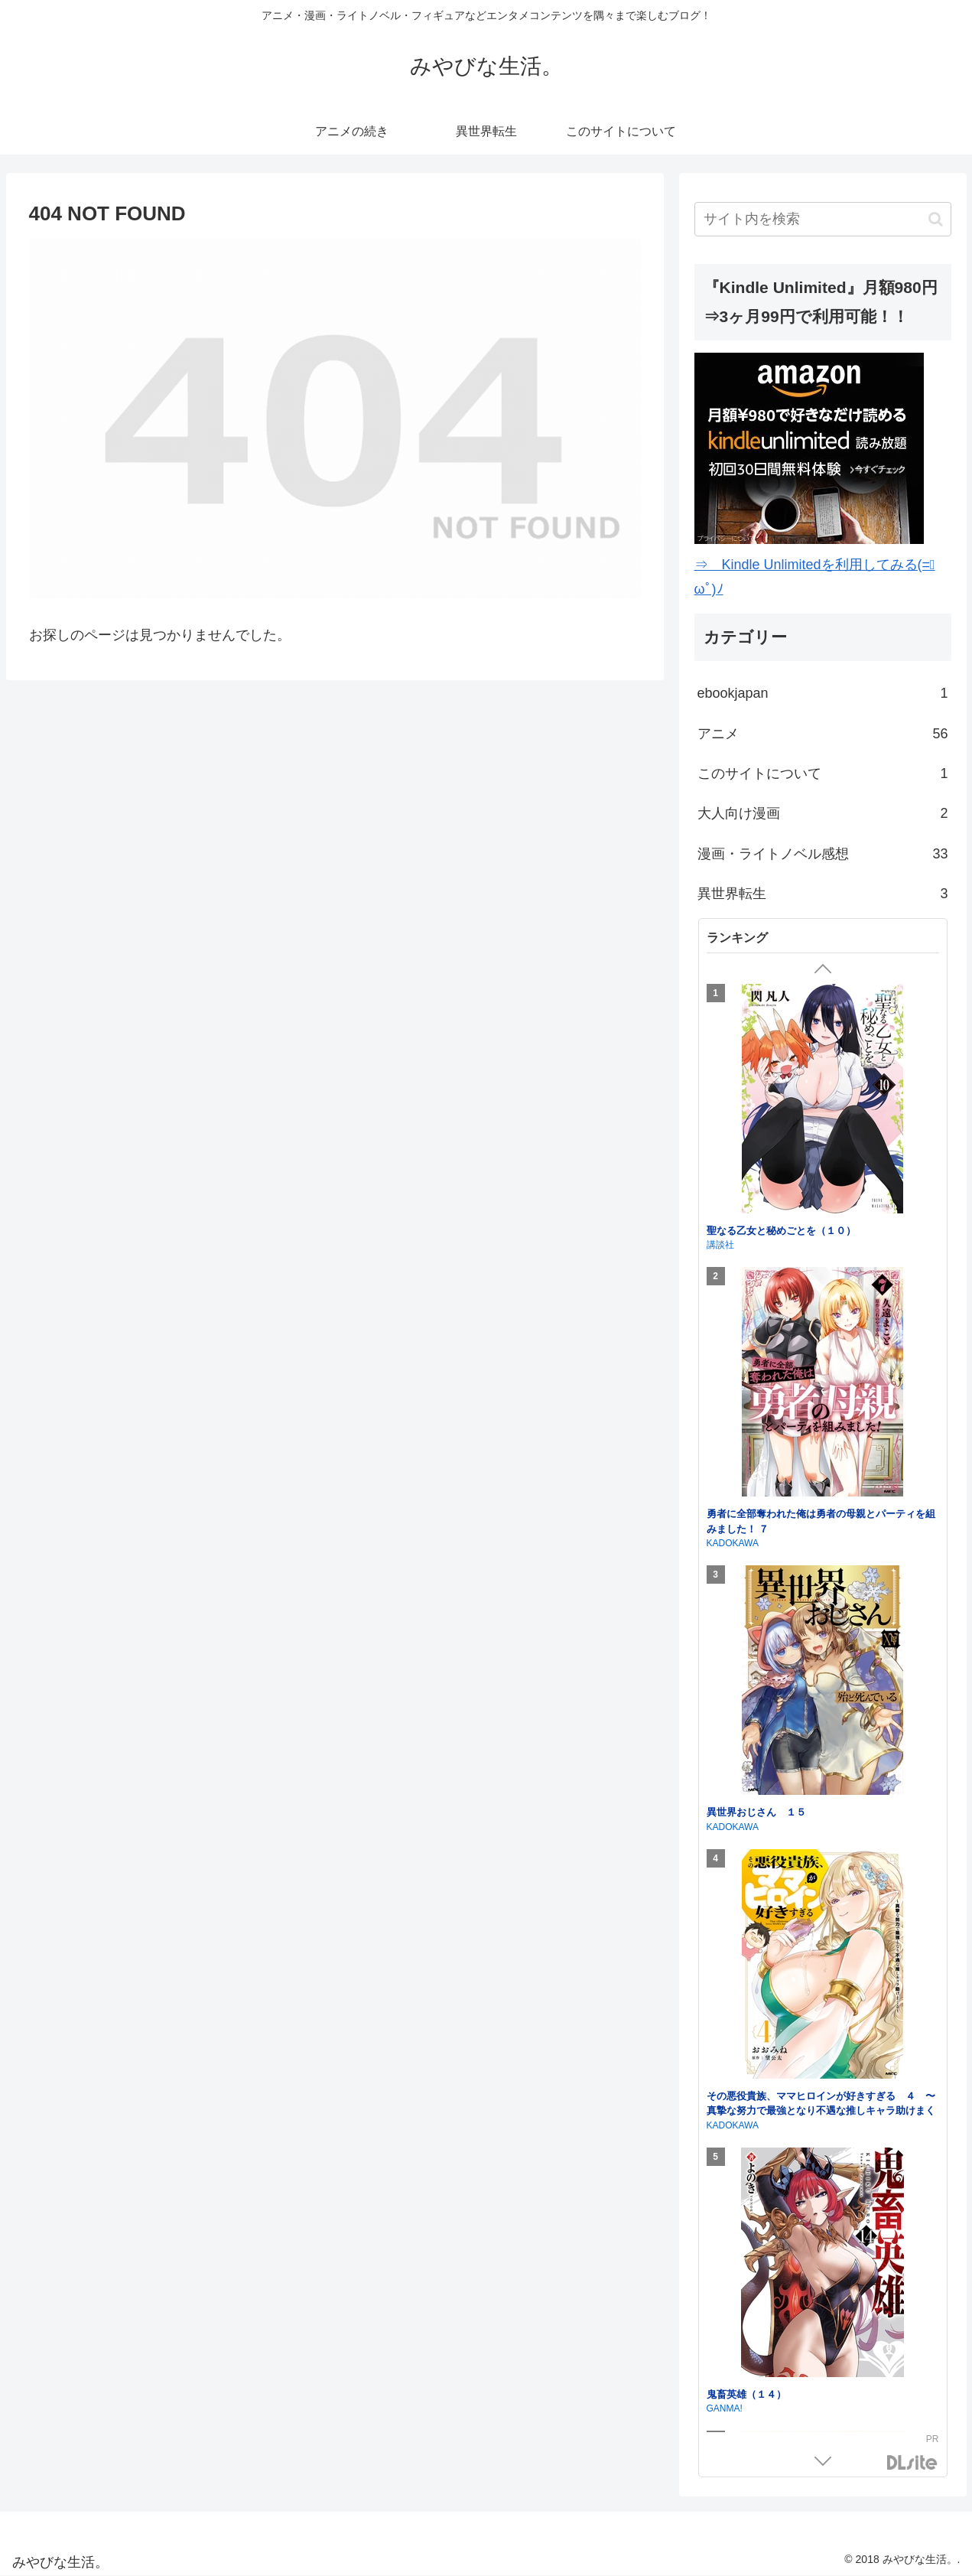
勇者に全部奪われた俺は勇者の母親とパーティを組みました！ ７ (821, 1521)
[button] (935, 219)
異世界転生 (822, 893)
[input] (822, 219)
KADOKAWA (733, 1543)
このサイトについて (822, 773)
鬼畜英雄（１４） (746, 2394)
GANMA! (725, 2408)
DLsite (912, 2463)
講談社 (720, 1244)
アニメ (822, 733)
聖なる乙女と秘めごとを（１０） (781, 1230)
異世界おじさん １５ (756, 1812)
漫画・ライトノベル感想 (822, 854)
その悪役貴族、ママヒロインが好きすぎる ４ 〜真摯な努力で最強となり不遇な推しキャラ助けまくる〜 (821, 2110)
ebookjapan (822, 693)
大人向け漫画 (822, 813)
